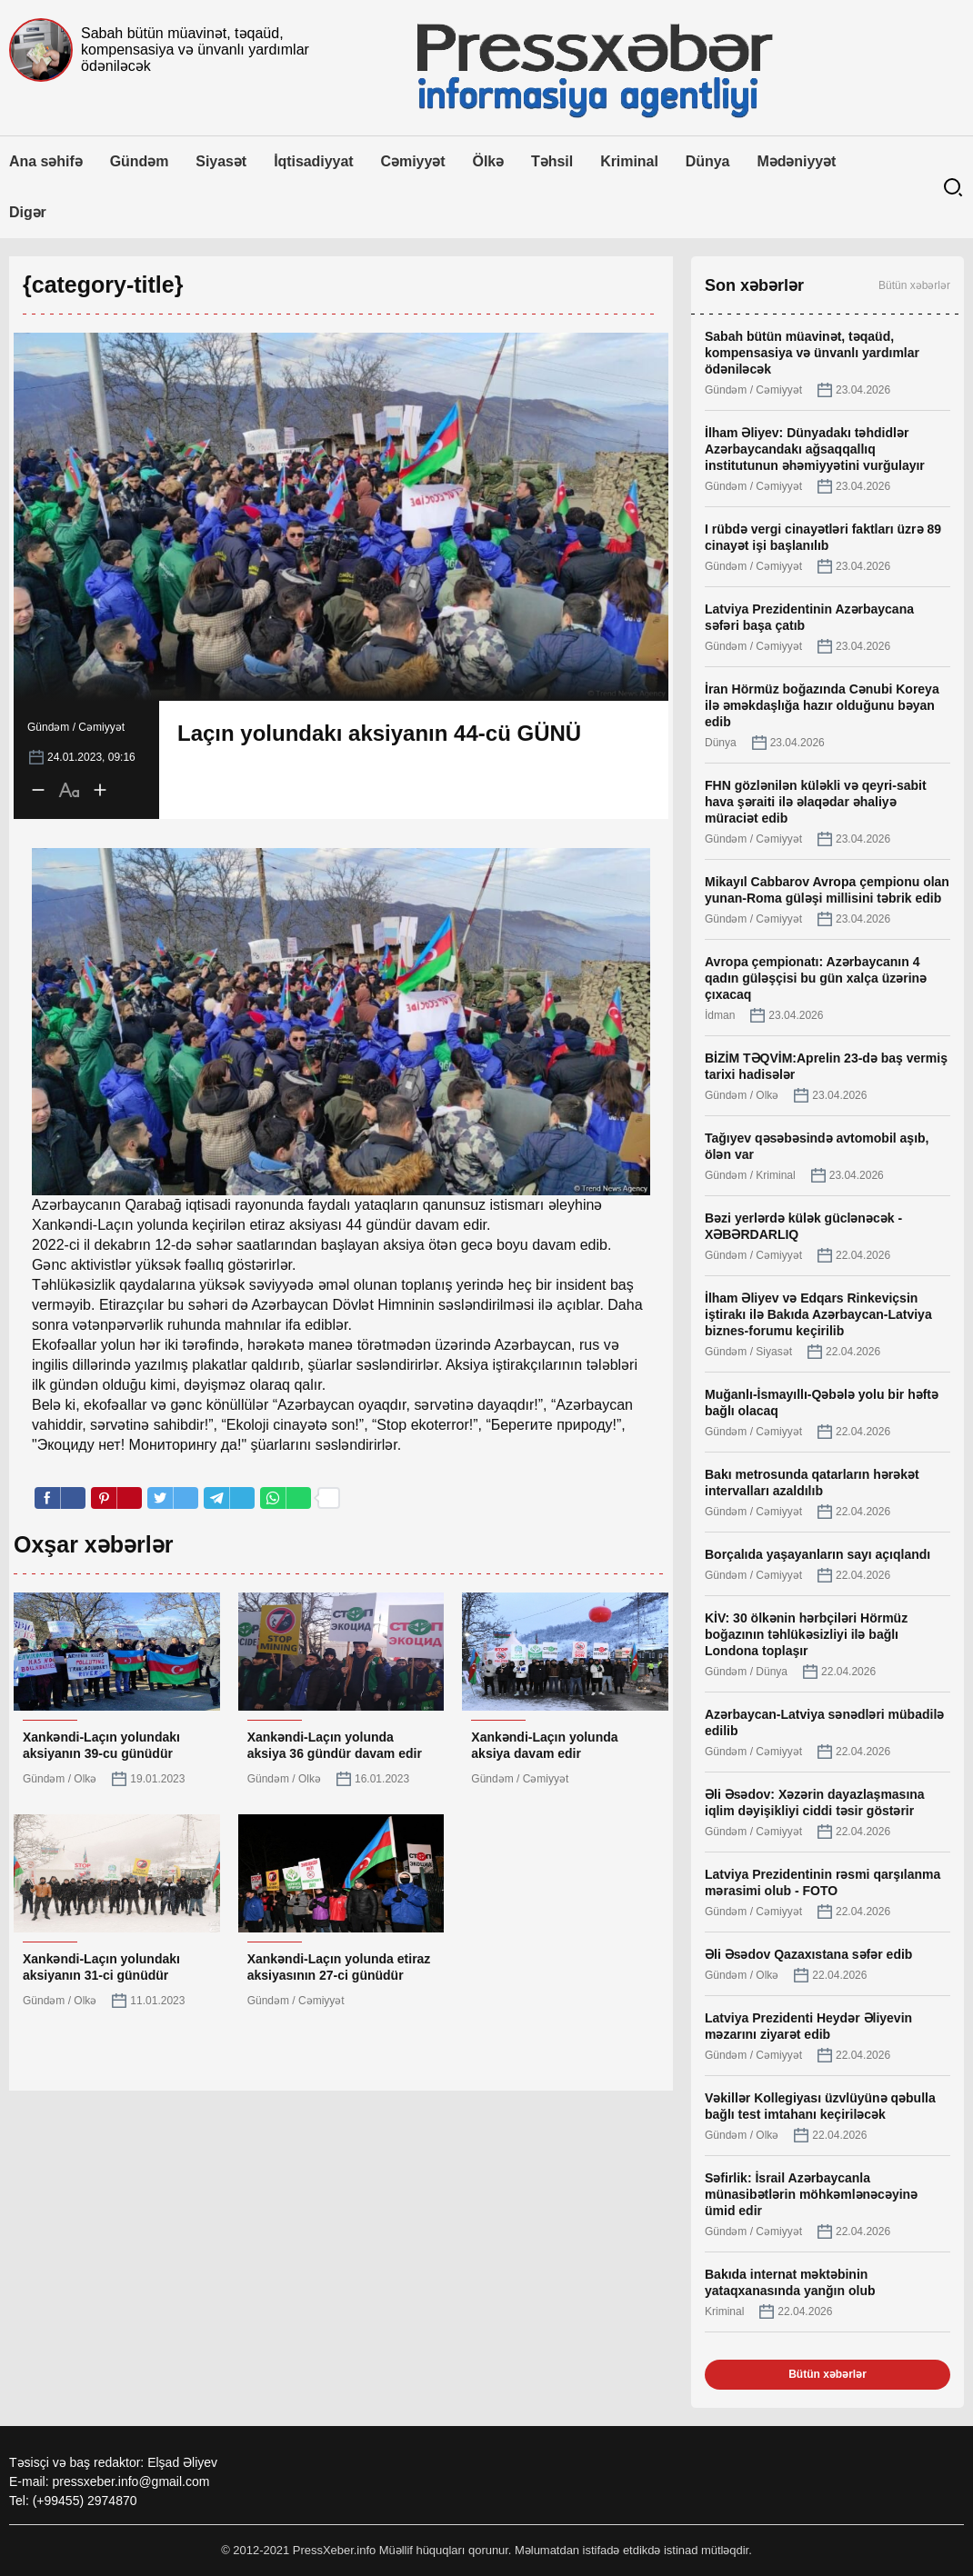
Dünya (708, 161)
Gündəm (139, 161)
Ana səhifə (46, 161)
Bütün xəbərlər (914, 285)
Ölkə (489, 161)
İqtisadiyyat (313, 161)
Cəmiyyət (413, 161)
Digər (27, 212)
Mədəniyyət (796, 161)
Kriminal (629, 161)
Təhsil (552, 161)
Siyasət (221, 161)
